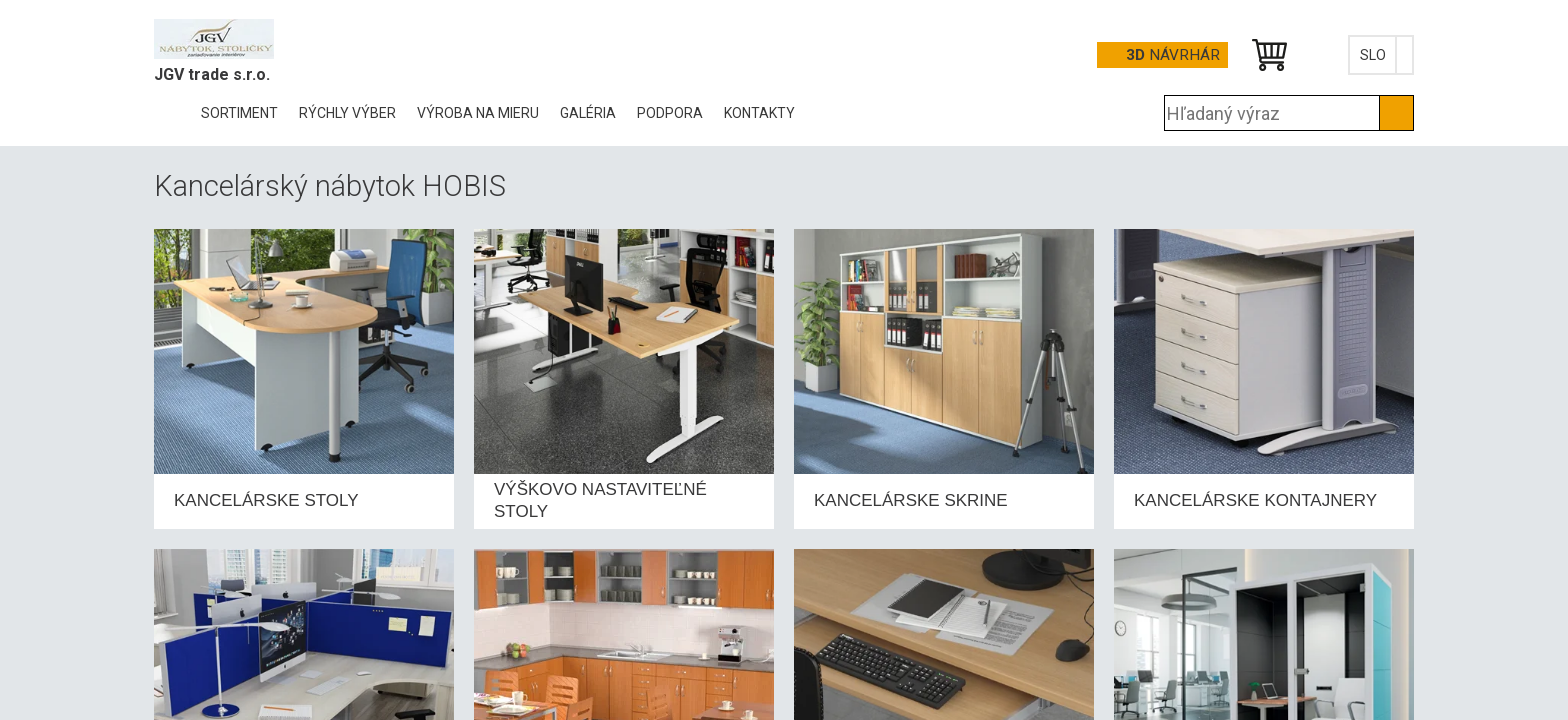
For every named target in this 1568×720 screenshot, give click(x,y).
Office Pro (254, 39)
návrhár (1173, 55)
